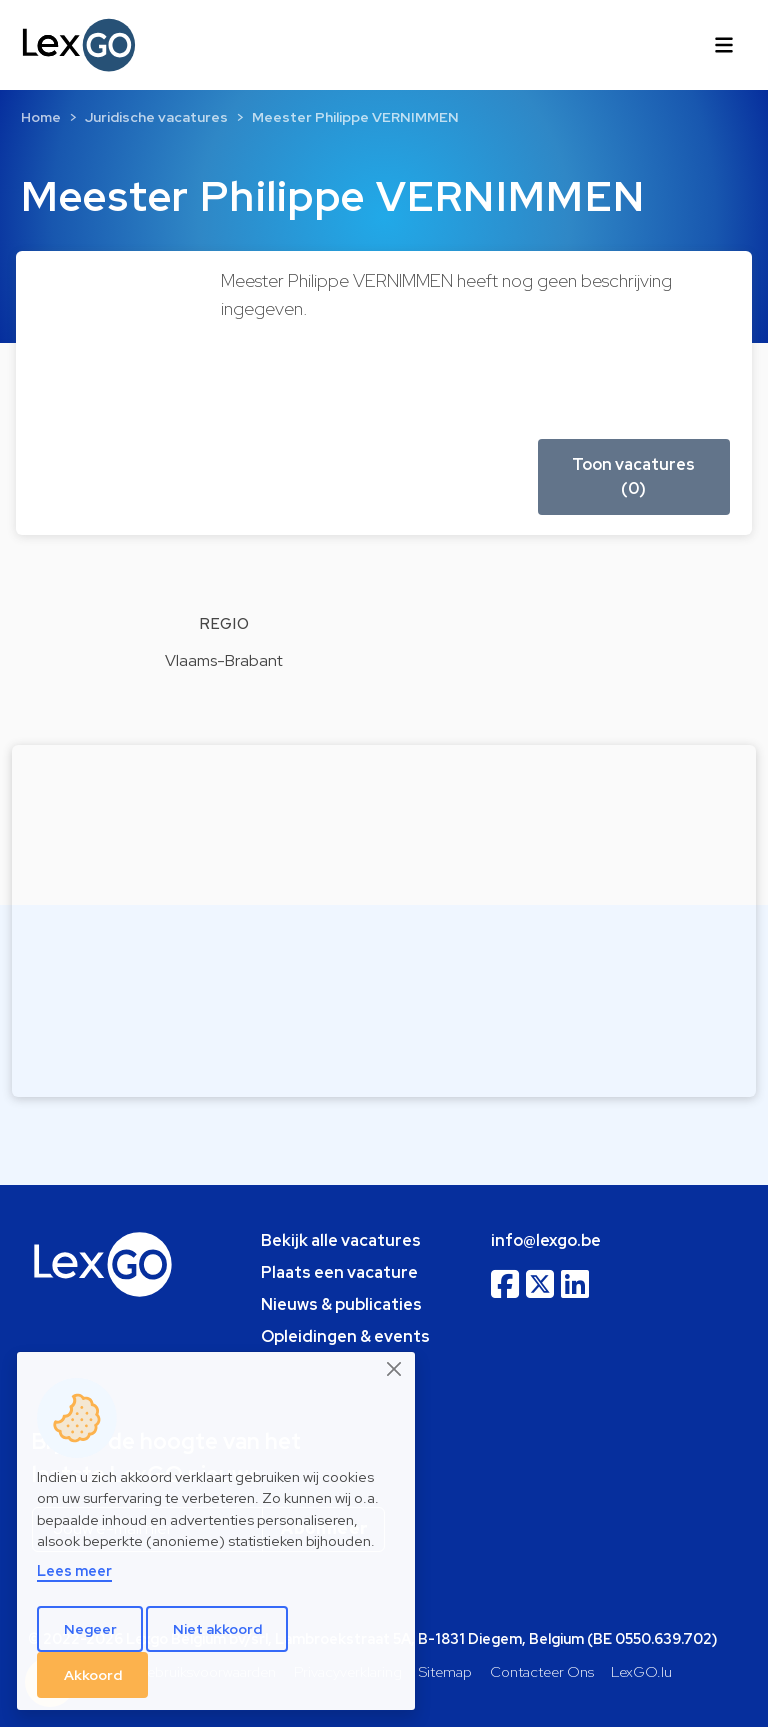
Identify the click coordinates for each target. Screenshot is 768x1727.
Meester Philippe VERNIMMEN (355, 117)
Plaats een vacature (339, 1272)
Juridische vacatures (156, 117)
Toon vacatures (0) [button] (633, 476)
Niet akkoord (217, 1629)
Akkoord (93, 1675)
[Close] (395, 1369)
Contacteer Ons (542, 1671)
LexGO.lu (641, 1671)
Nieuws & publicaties (341, 1304)
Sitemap (445, 1671)
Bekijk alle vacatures (341, 1240)
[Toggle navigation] (724, 45)
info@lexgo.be (546, 1240)
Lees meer (74, 1570)
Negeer (90, 1629)
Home (41, 117)
